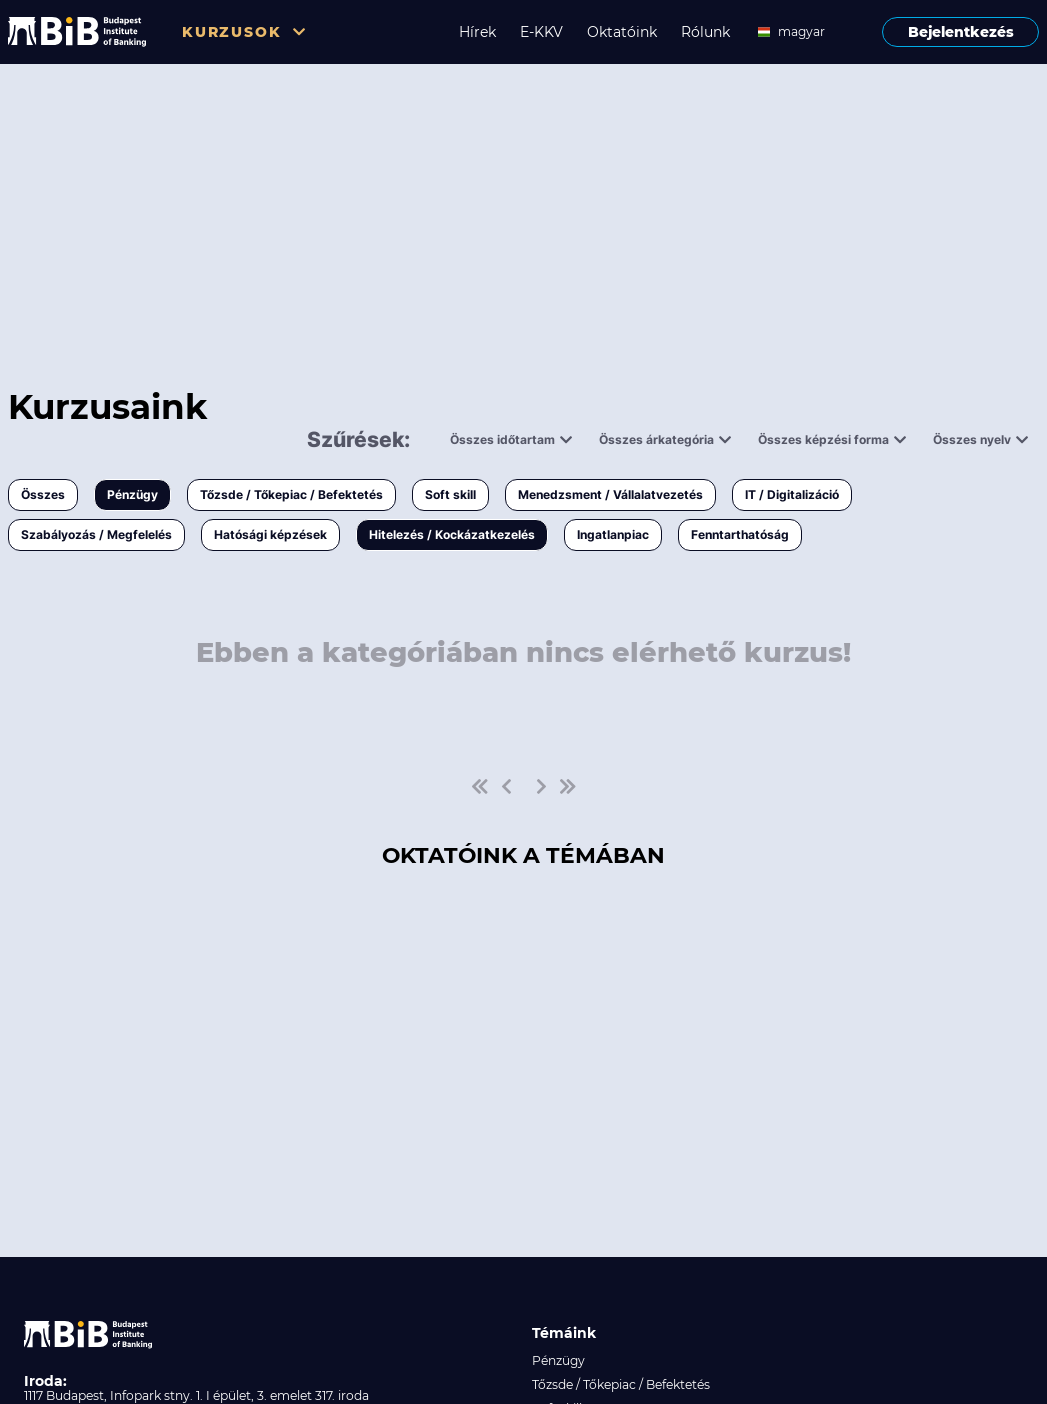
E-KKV (541, 32)
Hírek (477, 32)
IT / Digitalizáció (792, 494)
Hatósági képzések (270, 534)
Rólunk (705, 32)
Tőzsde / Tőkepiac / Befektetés (291, 494)
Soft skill (450, 494)
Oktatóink (622, 32)
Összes (43, 494)
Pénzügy (132, 494)
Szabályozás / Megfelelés (96, 534)
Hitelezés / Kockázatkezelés (452, 534)
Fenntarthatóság (740, 534)
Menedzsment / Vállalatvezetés (610, 494)
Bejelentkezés (961, 32)
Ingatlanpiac (613, 534)
